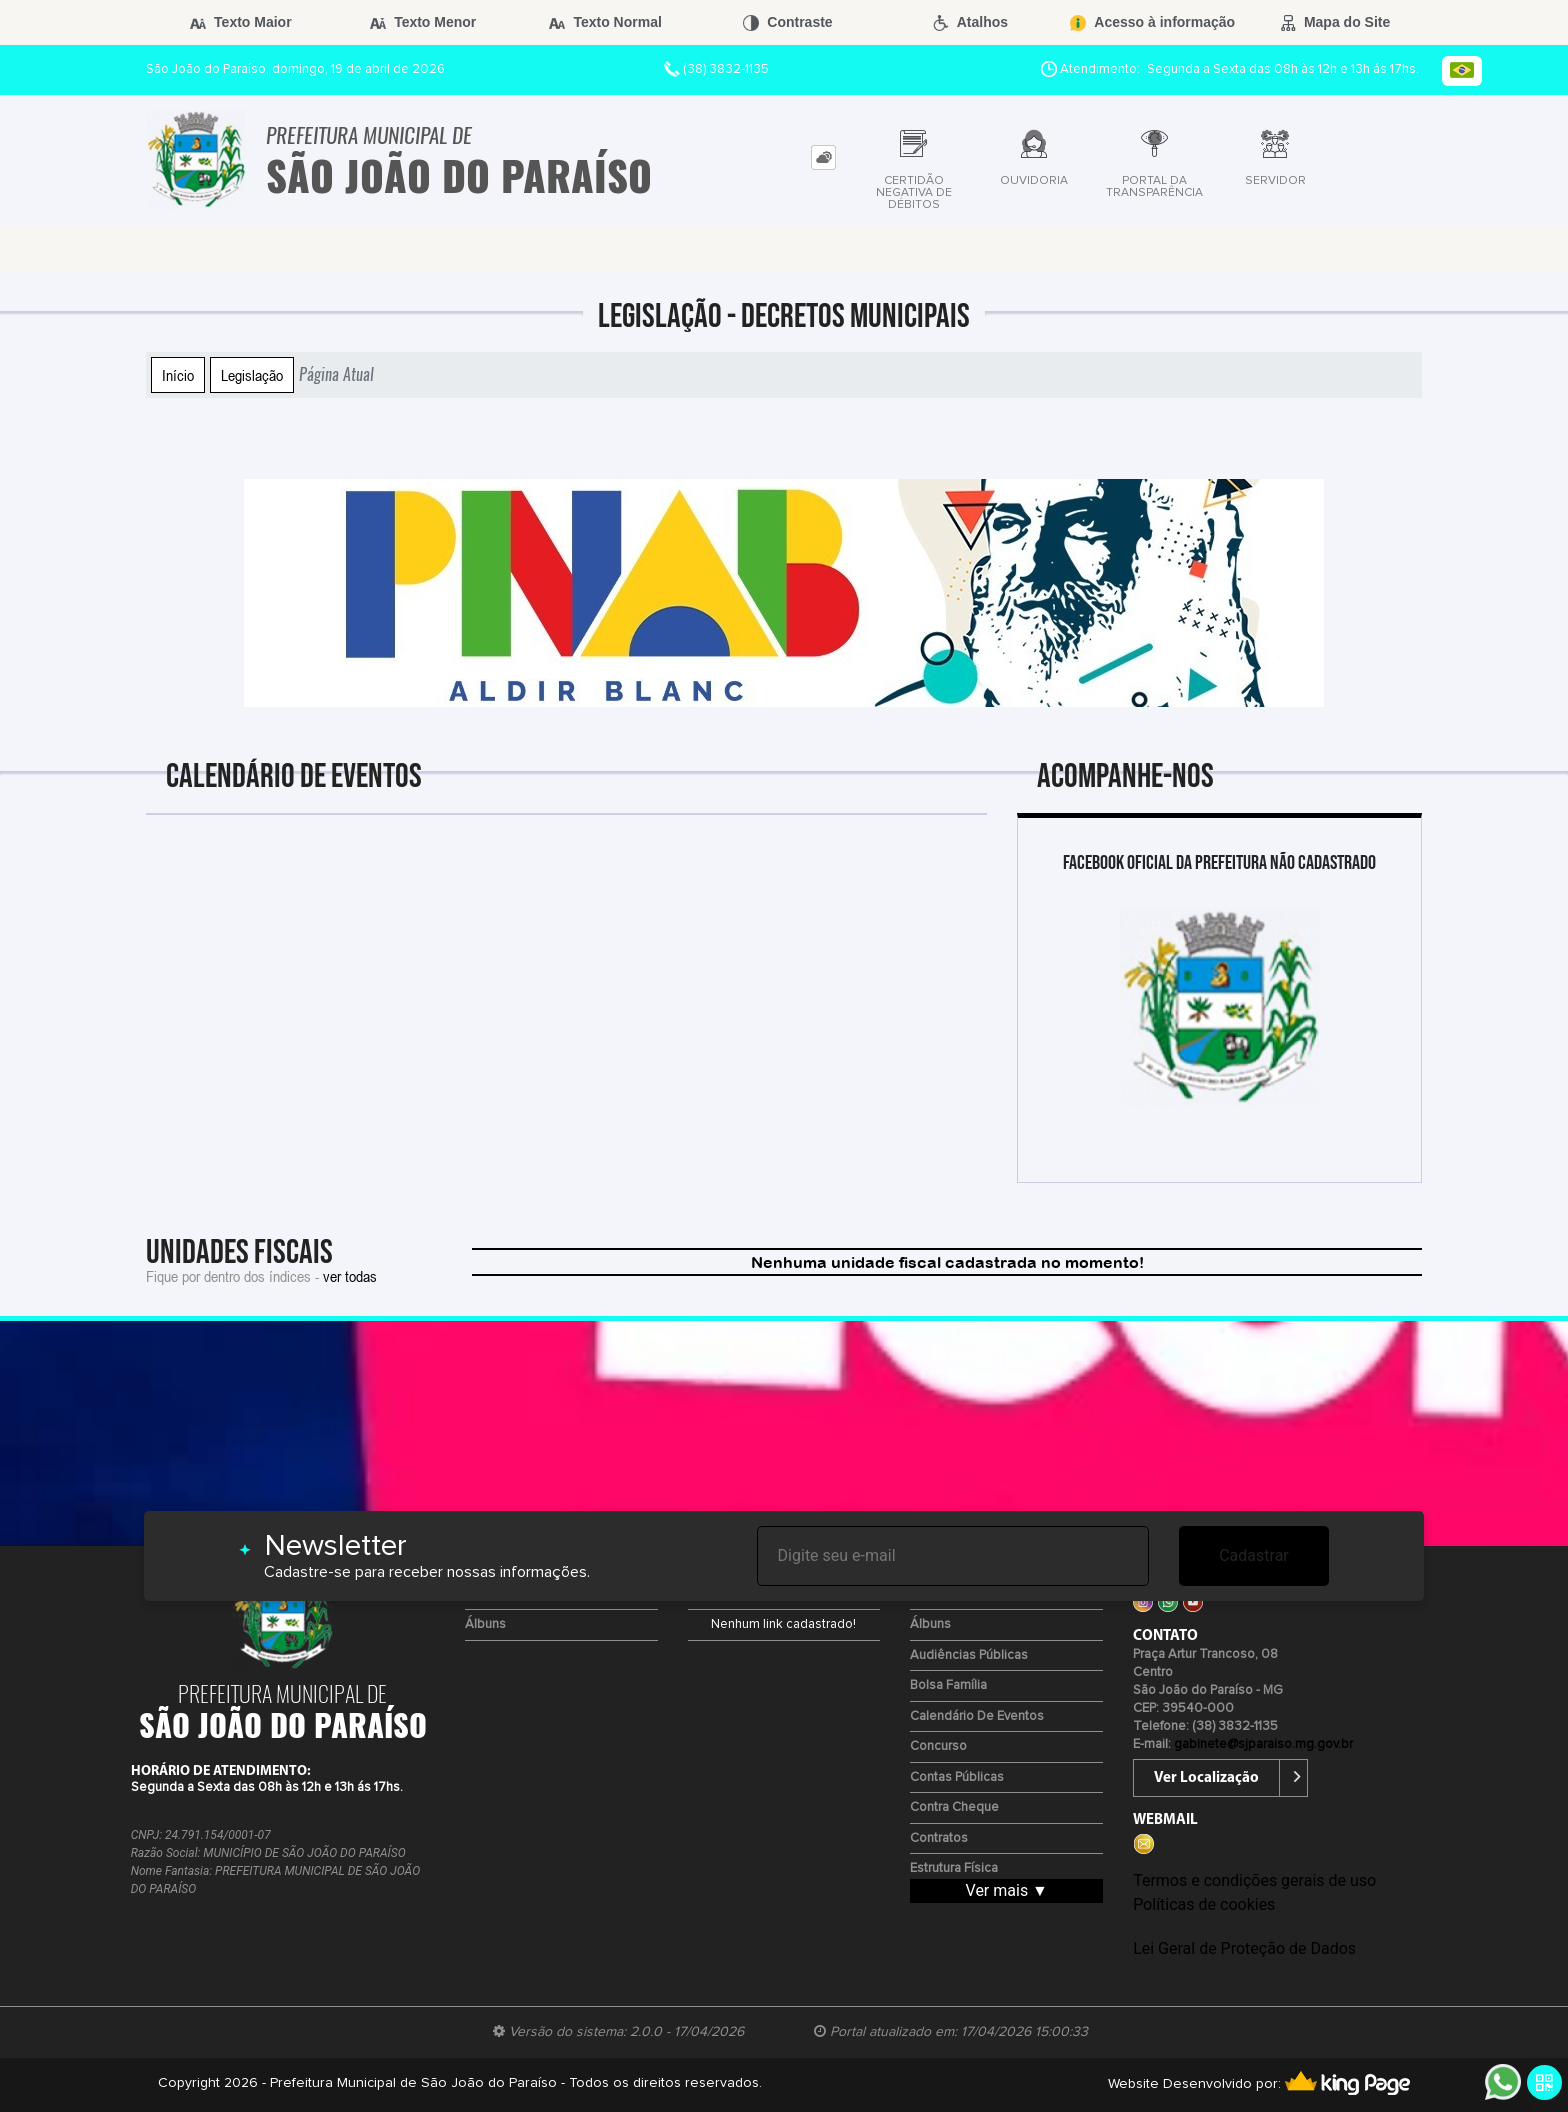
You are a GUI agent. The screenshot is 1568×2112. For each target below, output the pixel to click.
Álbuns (485, 1624)
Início (178, 375)
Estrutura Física (954, 1868)
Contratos (939, 1838)
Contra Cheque (954, 1807)
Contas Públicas (957, 1777)
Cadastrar (1254, 1555)
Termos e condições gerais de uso (1254, 1880)
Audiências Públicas (969, 1655)
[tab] (823, 157)
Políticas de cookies (1204, 1904)
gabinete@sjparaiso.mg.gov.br (1263, 1744)
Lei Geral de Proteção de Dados (1244, 1948)
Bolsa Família (948, 1685)
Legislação (252, 375)
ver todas (350, 1276)
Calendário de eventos (977, 1716)
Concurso (938, 1746)
